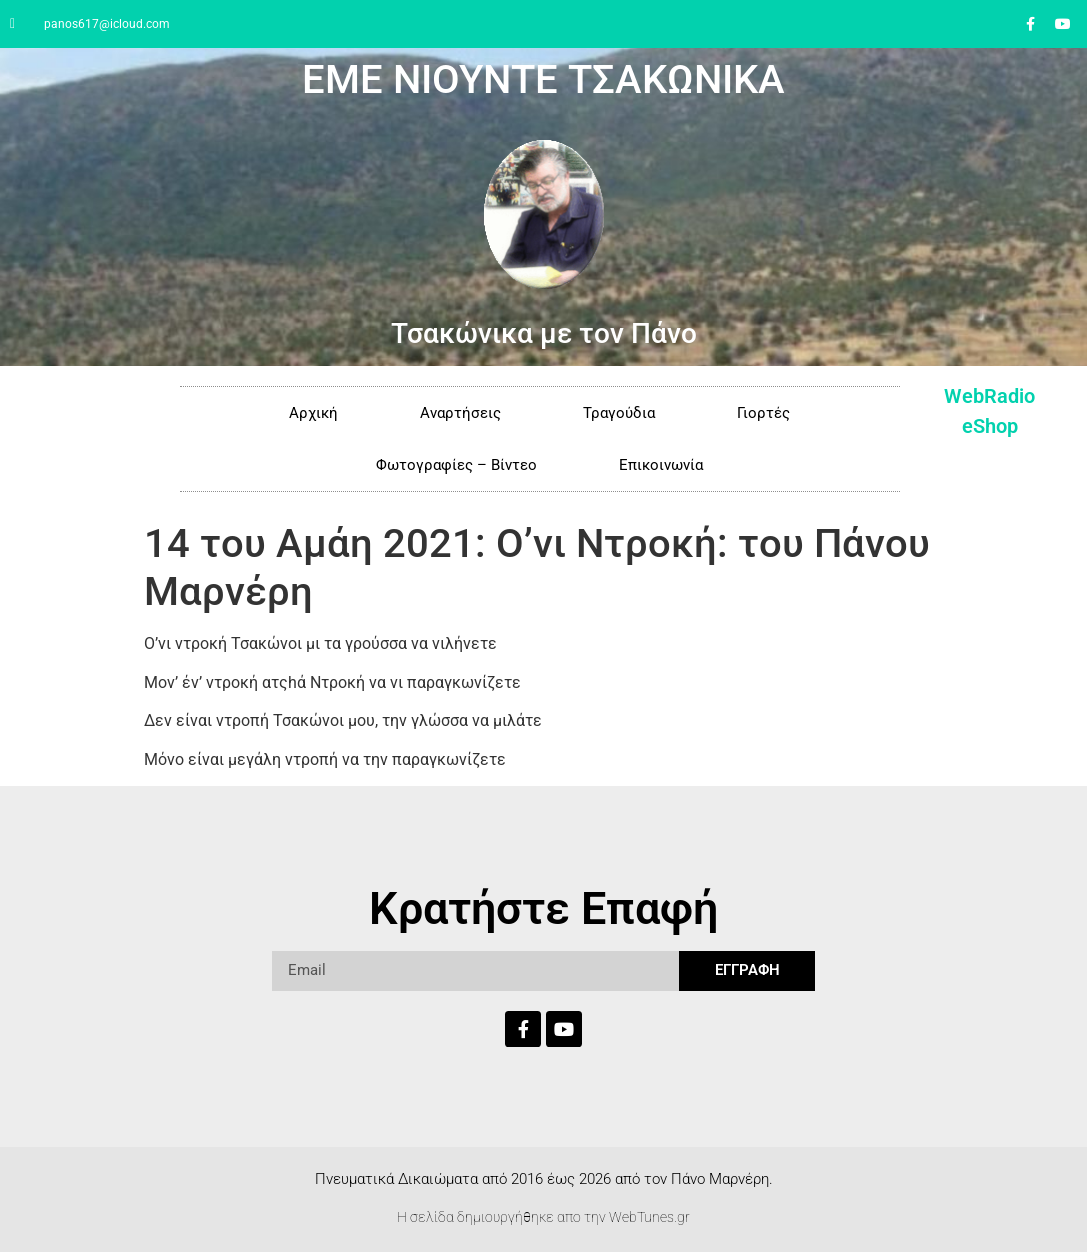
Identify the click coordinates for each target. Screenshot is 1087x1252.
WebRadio (989, 396)
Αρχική (313, 413)
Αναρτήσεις (460, 413)
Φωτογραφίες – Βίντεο (456, 465)
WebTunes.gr (649, 1217)
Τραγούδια (619, 413)
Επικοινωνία (661, 465)
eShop (990, 426)
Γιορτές (763, 413)
